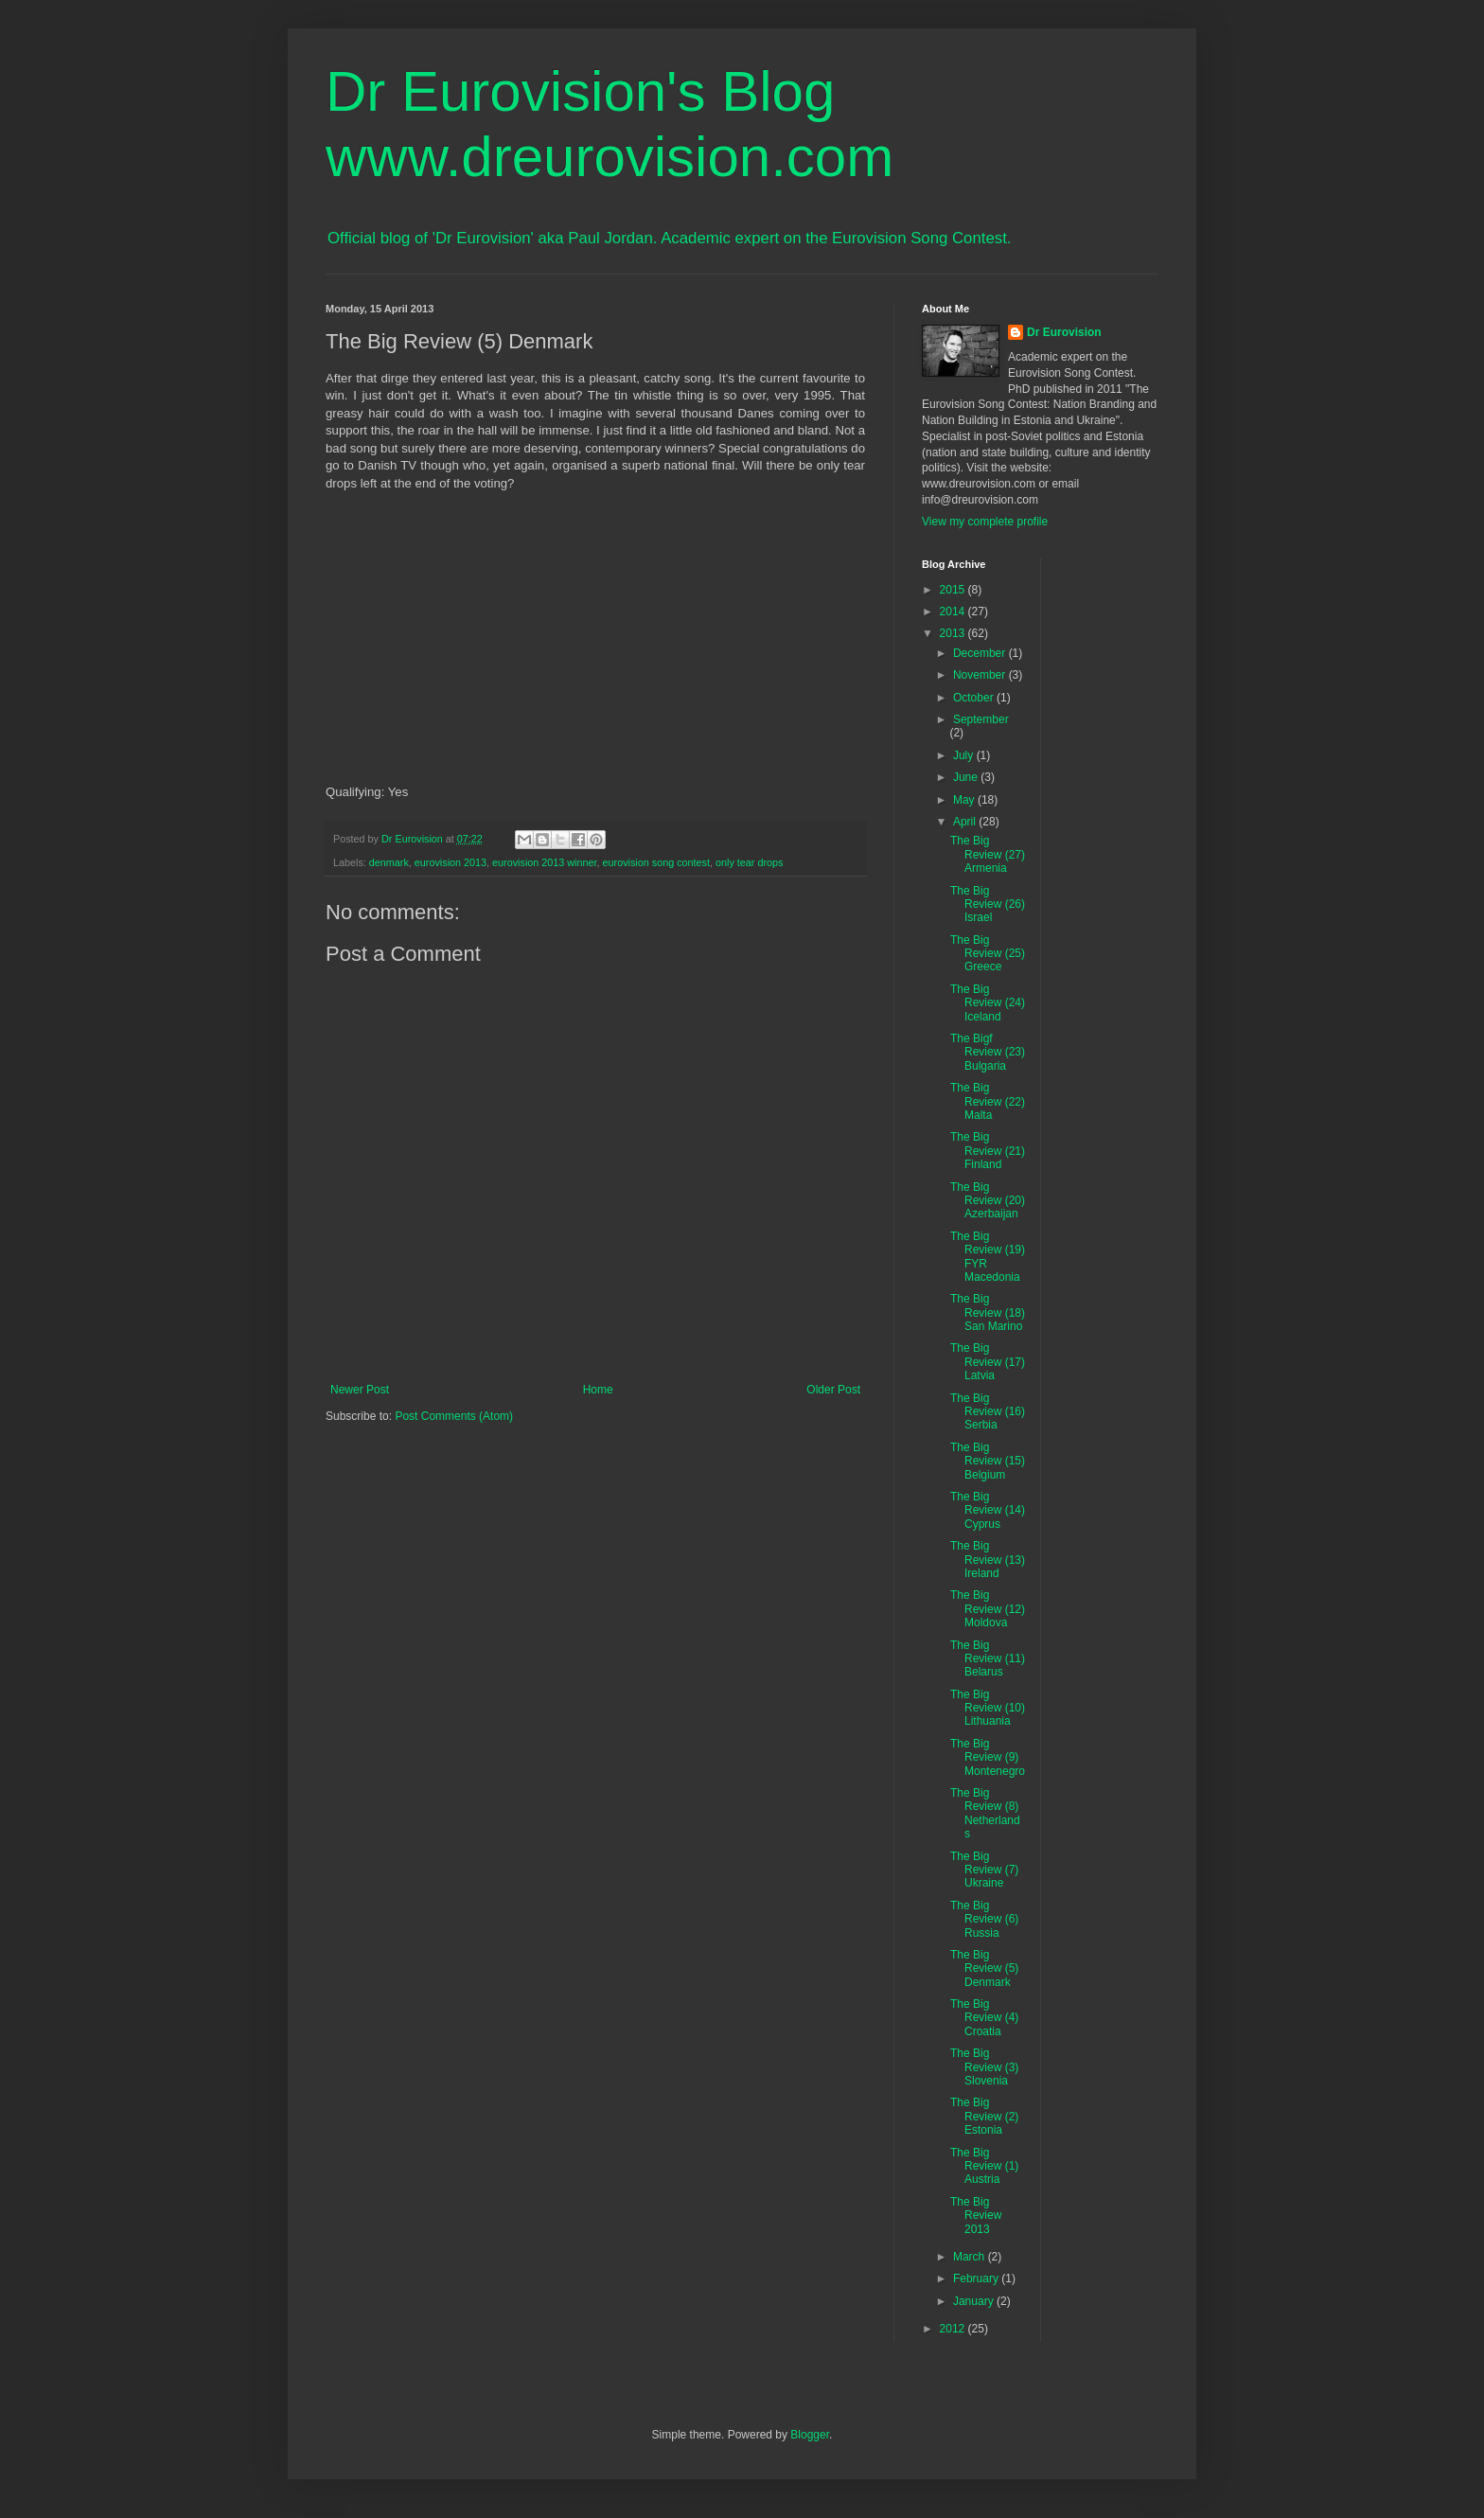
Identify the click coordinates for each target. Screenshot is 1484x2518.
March (970, 2256)
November (981, 675)
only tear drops (749, 862)
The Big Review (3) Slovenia (984, 2067)
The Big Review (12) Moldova (987, 1608)
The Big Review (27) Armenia (987, 854)
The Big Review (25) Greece (987, 953)
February (977, 2278)
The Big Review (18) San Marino (987, 1312)
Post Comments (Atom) (454, 1416)
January (975, 2301)
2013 (954, 633)
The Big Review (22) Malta (987, 1101)
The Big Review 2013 (975, 2215)
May (965, 800)
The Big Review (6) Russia (984, 1919)
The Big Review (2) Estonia (984, 2116)
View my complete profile (985, 521)
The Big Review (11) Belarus (987, 1659)
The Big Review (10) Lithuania (987, 1708)
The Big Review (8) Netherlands (985, 1813)
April (966, 821)
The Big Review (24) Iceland (987, 1003)
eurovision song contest (656, 862)
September (981, 719)
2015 (954, 589)
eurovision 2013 (450, 862)
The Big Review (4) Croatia (984, 2017)
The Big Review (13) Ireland (987, 1559)
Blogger (809, 2434)
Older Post (833, 1389)
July (965, 755)
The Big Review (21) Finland (987, 1150)
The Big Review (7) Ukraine (984, 1870)
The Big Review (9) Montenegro (987, 1757)
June (966, 777)
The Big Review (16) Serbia (987, 1412)
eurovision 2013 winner (544, 862)
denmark (389, 862)
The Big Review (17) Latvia (987, 1361)
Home (598, 1389)
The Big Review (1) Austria (984, 2166)
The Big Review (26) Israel (987, 904)
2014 (954, 611)
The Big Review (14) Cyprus (987, 1510)
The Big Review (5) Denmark (984, 1968)
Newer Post (359, 1389)
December (981, 653)
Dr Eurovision (1064, 332)
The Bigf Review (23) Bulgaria (987, 1052)
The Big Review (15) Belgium (987, 1461)
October (975, 697)
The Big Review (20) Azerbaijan (987, 1200)
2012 (954, 2328)
